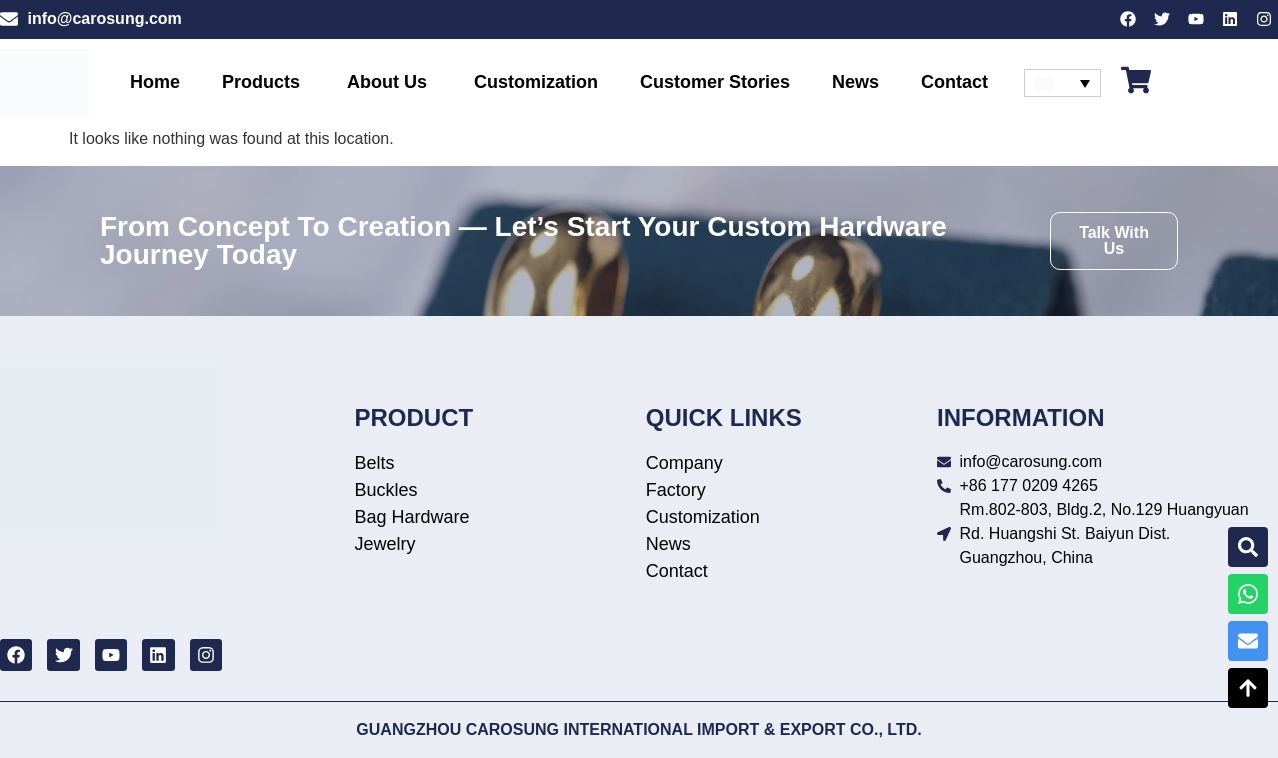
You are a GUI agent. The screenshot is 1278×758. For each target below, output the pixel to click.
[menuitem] (1062, 83)
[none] (1062, 83)
